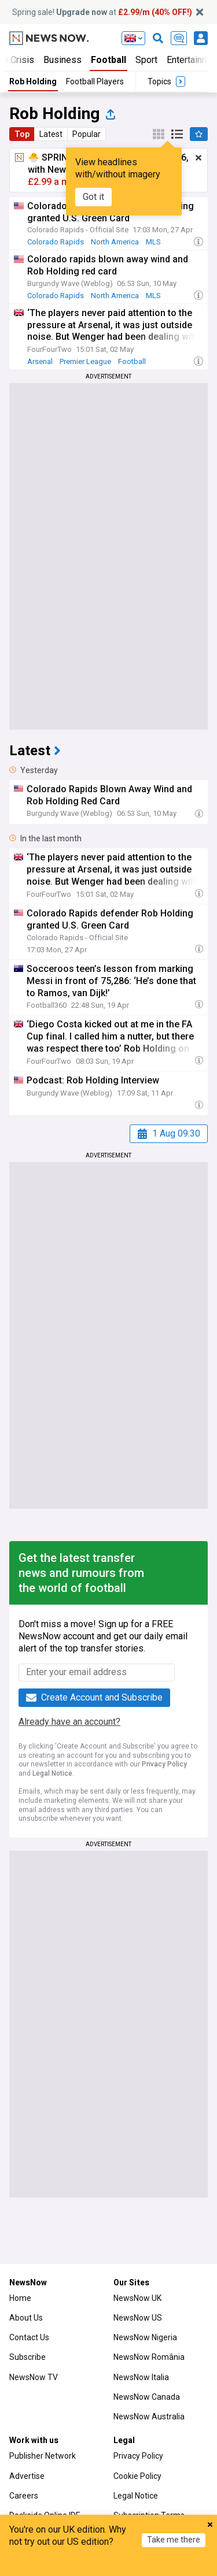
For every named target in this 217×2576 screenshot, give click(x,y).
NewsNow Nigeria (145, 2337)
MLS (153, 241)
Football (108, 59)
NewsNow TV (33, 2377)
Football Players (95, 81)
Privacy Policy (164, 1764)
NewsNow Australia (149, 2416)
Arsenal (40, 361)
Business (62, 59)
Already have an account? (69, 1721)
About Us (26, 2317)
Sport (146, 59)
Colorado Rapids (55, 241)
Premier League (85, 361)
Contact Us (29, 2337)
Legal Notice (52, 1773)
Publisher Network (42, 2455)
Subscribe (27, 2357)
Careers (23, 2495)
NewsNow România (149, 2357)
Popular (86, 134)
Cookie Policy (137, 2476)
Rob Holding (33, 81)
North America (115, 241)
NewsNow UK (137, 2298)
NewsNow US (137, 2317)
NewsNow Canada (146, 2396)
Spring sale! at (102, 12)
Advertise (27, 2476)
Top (22, 134)
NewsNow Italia (141, 2377)
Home (20, 2298)
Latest (50, 134)
